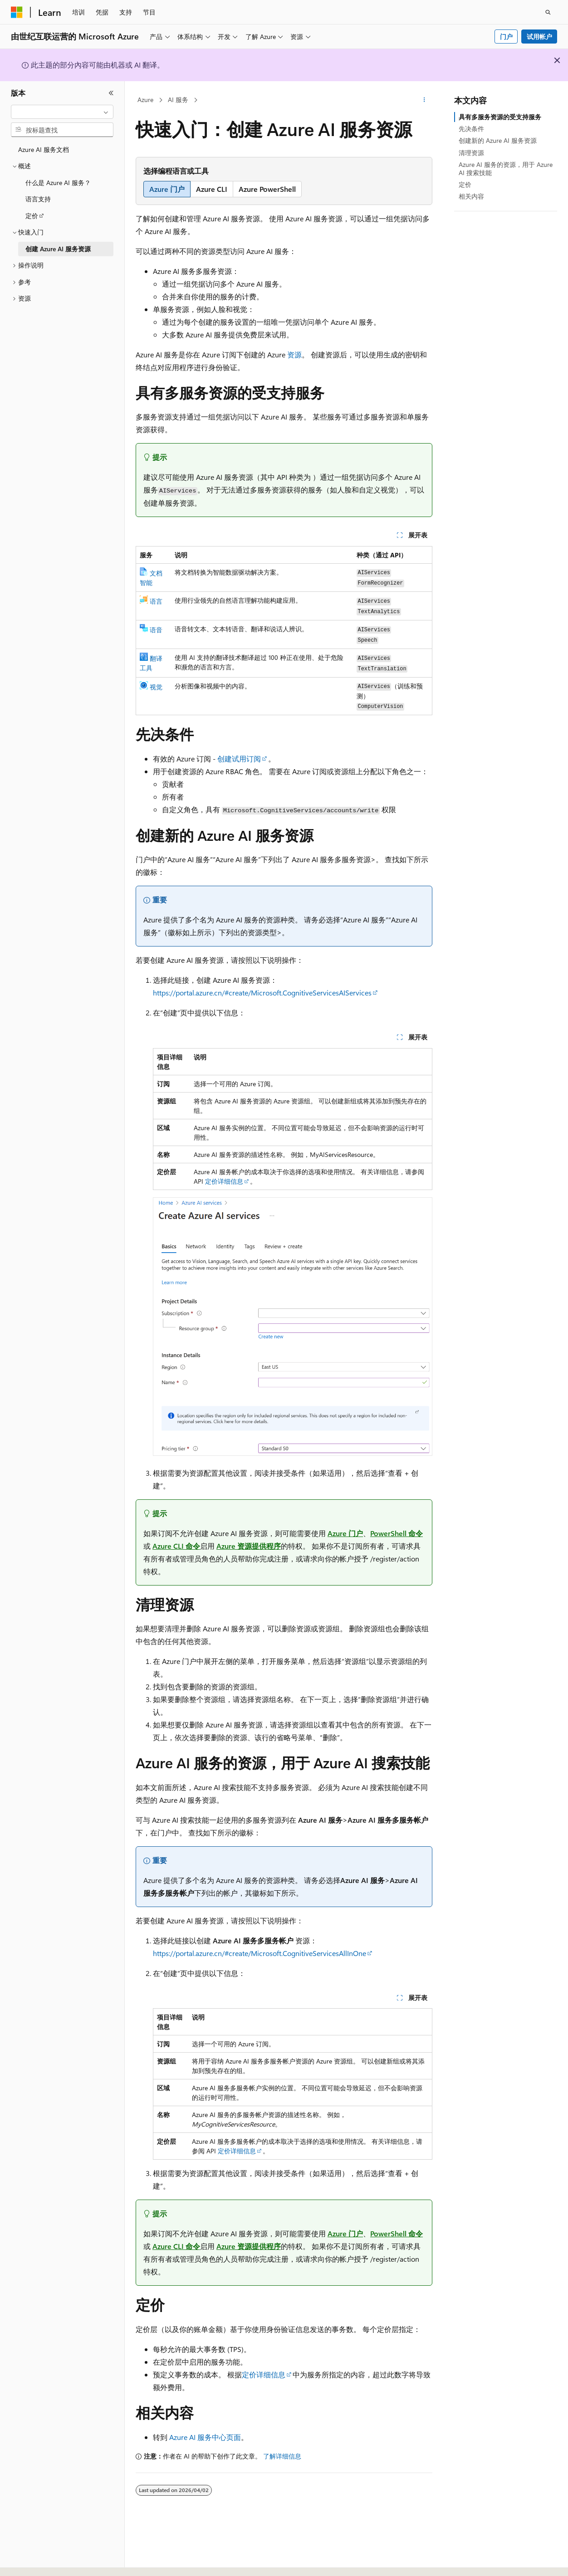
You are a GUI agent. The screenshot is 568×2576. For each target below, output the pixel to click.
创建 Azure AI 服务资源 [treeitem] (58, 248)
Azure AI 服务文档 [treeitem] (43, 149)
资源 (294, 354)
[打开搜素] (548, 12)
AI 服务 (178, 99)
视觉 (156, 687)
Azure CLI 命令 (176, 1546)
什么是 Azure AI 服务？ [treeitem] (58, 182)
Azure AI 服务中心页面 (205, 2437)
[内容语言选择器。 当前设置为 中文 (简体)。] (36, 2561)
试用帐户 (539, 36)
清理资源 (471, 152)
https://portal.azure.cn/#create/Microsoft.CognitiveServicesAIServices (262, 992)
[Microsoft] (17, 12)
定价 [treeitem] (31, 215)
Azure (145, 99)
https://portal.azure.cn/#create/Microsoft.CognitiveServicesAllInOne (259, 1953)
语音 (156, 629)
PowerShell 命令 (396, 1533)
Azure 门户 (345, 1533)
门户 (506, 36)
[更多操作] (424, 100)
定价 (465, 184)
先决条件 (471, 128)
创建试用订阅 (239, 758)
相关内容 (471, 196)
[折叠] (111, 93)
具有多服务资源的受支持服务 (500, 116)
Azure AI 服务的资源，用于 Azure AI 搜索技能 (506, 168)
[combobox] (62, 112)
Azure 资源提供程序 (248, 1546)
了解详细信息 (282, 2456)
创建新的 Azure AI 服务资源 (498, 140)
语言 (156, 601)
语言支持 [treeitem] (38, 199)
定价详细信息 (224, 1181)
